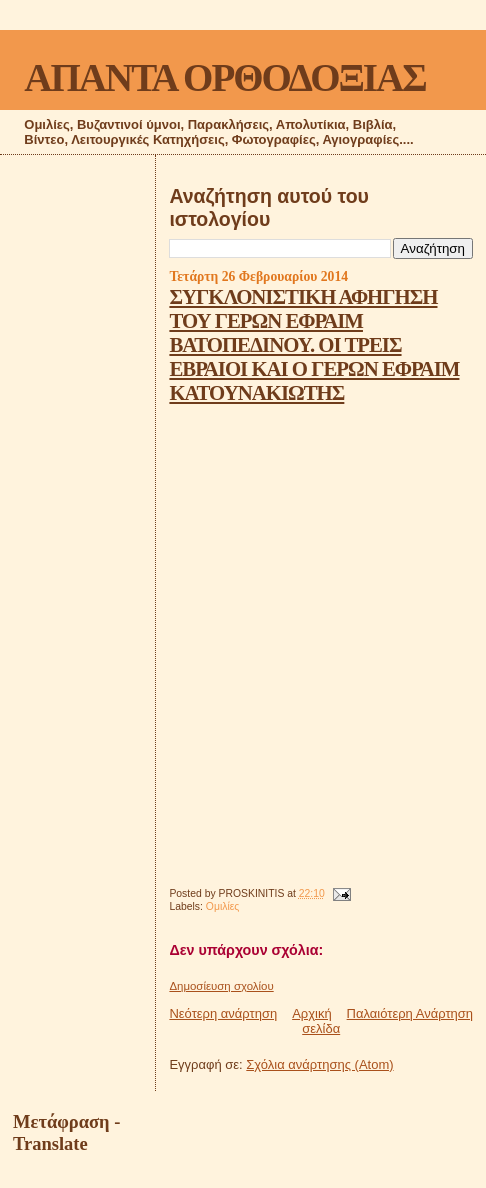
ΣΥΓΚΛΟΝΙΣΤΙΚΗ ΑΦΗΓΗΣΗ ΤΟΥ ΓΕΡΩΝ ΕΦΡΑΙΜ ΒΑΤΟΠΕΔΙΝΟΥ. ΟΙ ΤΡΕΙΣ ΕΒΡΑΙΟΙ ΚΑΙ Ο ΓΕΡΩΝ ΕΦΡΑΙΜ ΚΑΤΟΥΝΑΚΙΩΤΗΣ (314, 344)
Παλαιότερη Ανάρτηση (410, 1013)
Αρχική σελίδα (316, 1021)
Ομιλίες (223, 906)
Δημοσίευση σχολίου (221, 986)
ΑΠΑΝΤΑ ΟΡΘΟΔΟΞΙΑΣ (224, 77)
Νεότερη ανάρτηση (223, 1013)
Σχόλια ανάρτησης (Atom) (319, 1064)
